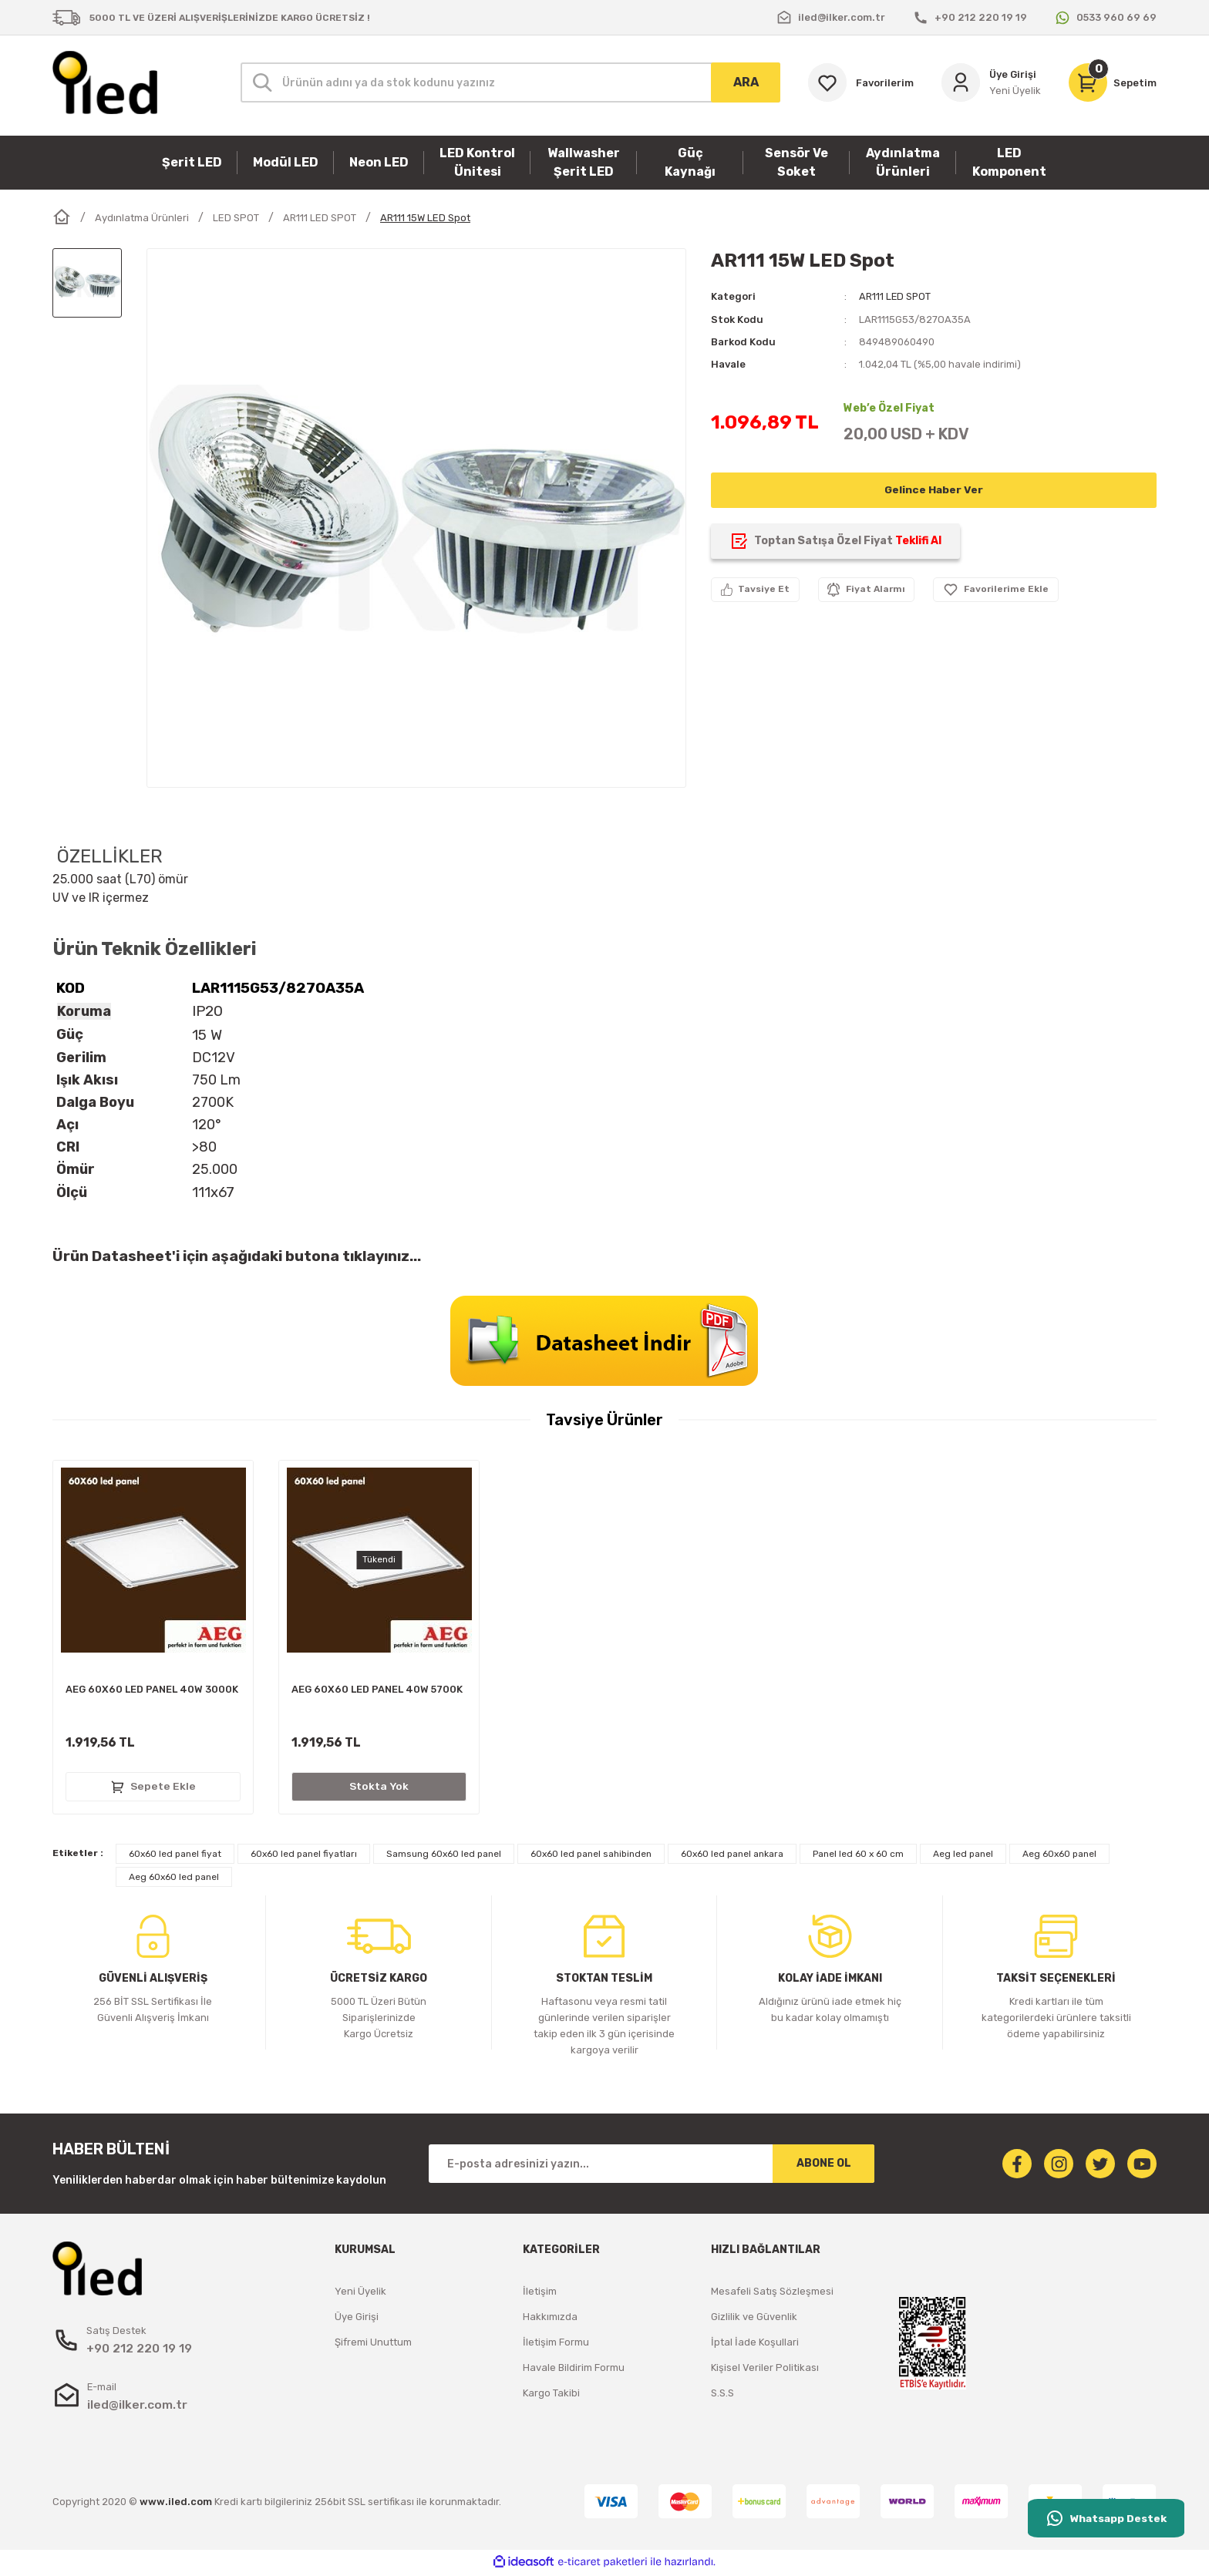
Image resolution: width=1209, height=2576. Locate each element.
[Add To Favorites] (998, 589)
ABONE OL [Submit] (823, 2166)
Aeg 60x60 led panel (174, 1880)
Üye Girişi (357, 2319)
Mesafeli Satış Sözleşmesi (772, 2294)
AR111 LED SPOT (895, 296)
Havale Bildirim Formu (574, 2370)
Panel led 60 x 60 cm (858, 1856)
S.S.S (722, 2396)
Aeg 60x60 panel (1059, 1856)
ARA (746, 82)
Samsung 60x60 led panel (443, 1856)
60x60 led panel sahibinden (591, 1856)
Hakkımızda (550, 2319)
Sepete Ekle (153, 1788)
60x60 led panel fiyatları (304, 1856)
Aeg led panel (963, 1856)
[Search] (510, 82)
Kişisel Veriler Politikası (765, 2370)
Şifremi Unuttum (373, 2345)
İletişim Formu (556, 2345)
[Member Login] (991, 82)
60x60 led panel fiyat (175, 1856)
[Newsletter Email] (651, 2166)
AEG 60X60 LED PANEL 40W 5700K (377, 1691)
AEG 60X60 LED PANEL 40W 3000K (152, 1691)
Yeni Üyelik (360, 2294)
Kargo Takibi (551, 2396)
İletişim (540, 2294)
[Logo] (104, 82)
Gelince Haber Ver (934, 489)
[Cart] (1113, 82)
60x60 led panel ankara (732, 1856)
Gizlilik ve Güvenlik (754, 2319)
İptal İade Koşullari (755, 2345)
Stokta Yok (379, 1787)
